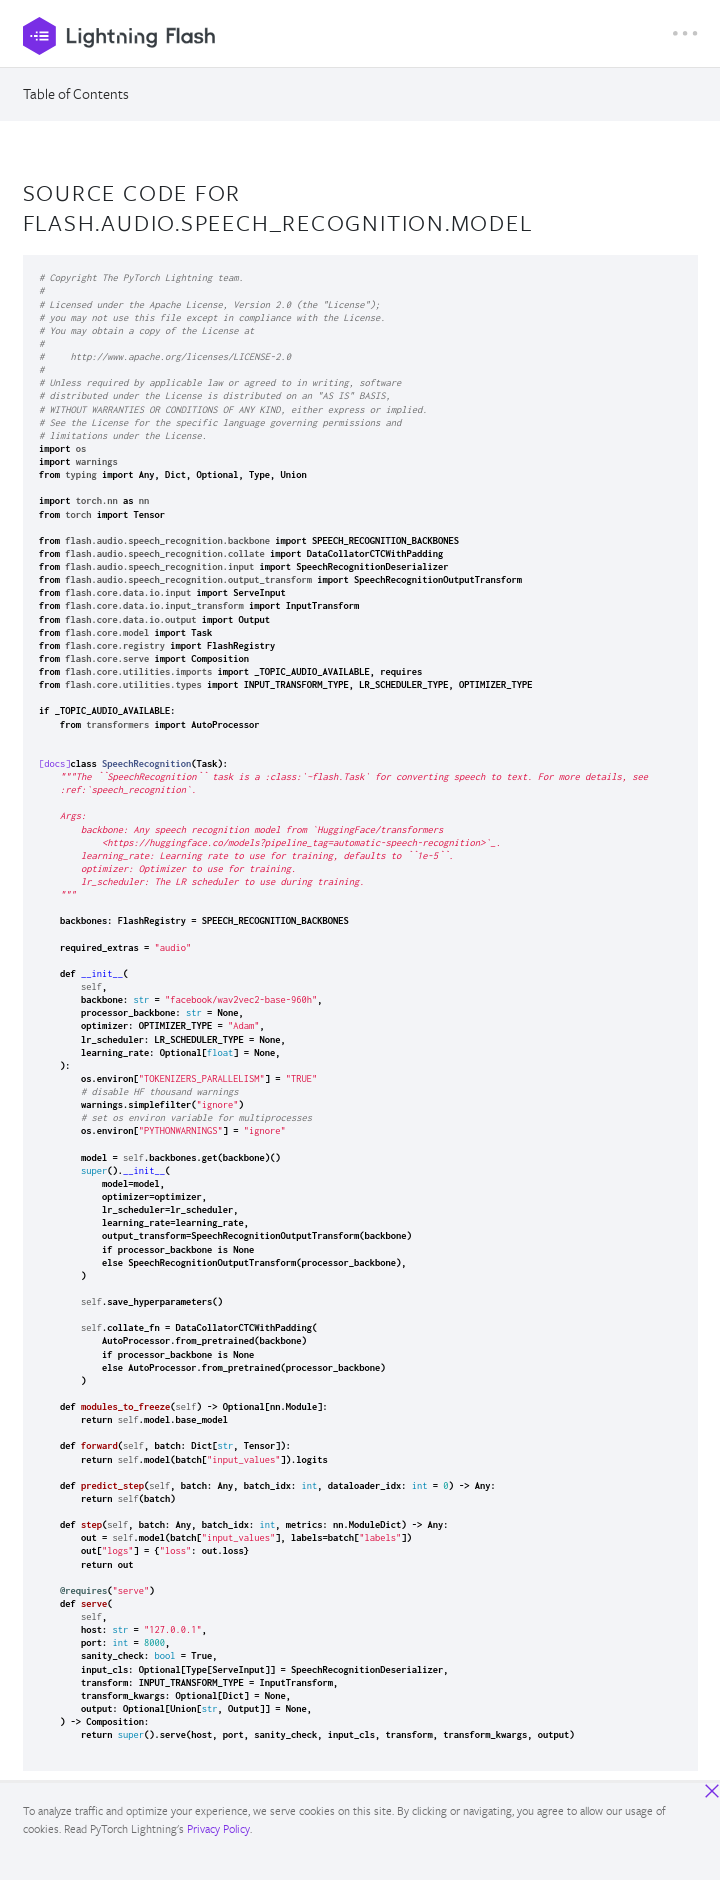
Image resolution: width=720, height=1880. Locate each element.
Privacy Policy (218, 1828)
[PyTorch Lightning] (348, 36)
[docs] (55, 763)
